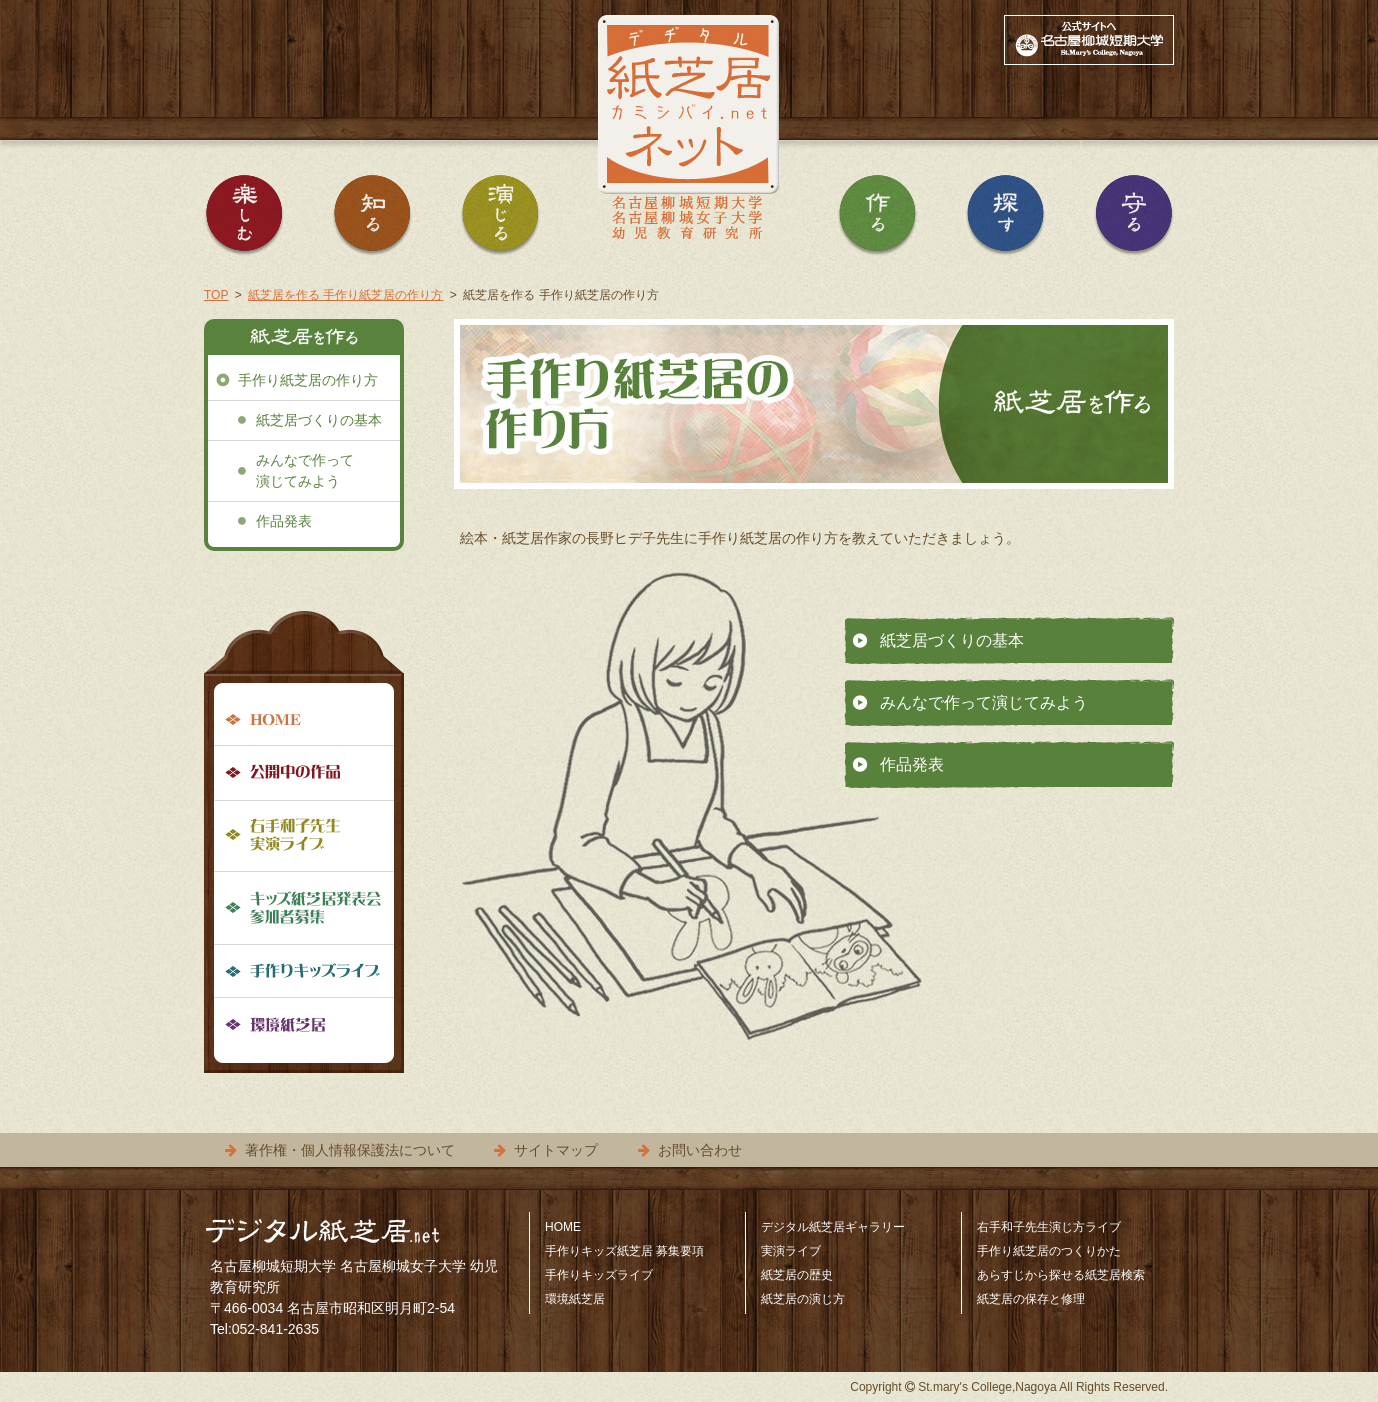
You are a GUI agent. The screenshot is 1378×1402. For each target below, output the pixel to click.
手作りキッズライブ (304, 971)
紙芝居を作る (878, 220)
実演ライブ (791, 1251)
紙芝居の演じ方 (803, 1299)
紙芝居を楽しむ (244, 220)
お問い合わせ (700, 1150)
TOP (216, 295)
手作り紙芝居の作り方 (308, 380)
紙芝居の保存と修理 (1031, 1299)
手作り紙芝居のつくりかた (1049, 1251)
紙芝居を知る (372, 220)
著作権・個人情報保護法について (350, 1150)
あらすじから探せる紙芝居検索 (1061, 1275)
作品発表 (912, 764)
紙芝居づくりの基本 (952, 640)
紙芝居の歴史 (797, 1275)
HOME (304, 721)
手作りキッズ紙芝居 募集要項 (624, 1251)
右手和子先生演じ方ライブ (1049, 1227)
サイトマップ (556, 1150)
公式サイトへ (1089, 40)
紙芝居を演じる (500, 220)
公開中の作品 (304, 773)
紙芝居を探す (1006, 220)
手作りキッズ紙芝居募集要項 (304, 908)
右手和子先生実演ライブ (304, 836)
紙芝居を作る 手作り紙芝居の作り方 (345, 295)
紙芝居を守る (1134, 220)
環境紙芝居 (304, 1024)
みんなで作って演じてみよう (984, 702)
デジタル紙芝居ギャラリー (833, 1227)
